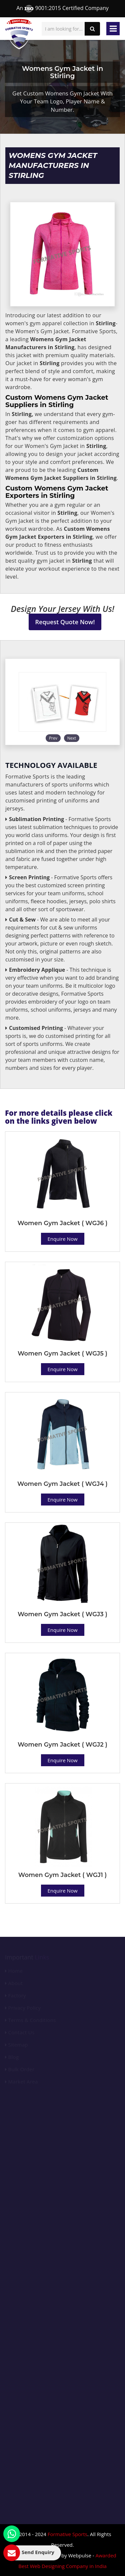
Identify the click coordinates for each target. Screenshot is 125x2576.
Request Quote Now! (65, 622)
